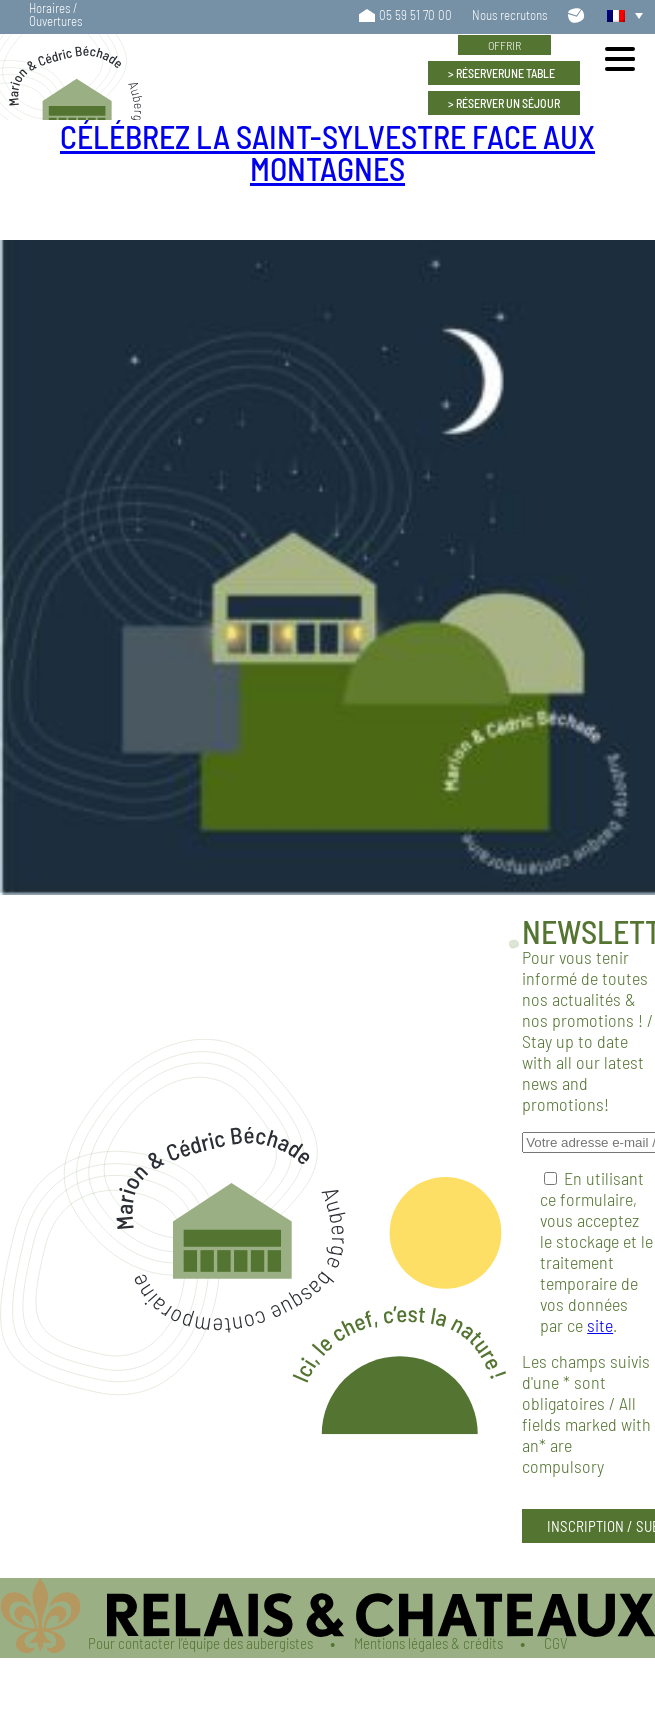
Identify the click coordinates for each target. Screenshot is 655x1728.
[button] (620, 15)
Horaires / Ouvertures (55, 15)
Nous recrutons (509, 15)
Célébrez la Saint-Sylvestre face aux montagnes (327, 152)
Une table (505, 73)
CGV (556, 1643)
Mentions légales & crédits (428, 1643)
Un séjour (508, 103)
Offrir (504, 45)
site (600, 1325)
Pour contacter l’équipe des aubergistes (200, 1643)
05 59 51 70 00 (415, 15)
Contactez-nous (577, 15)
